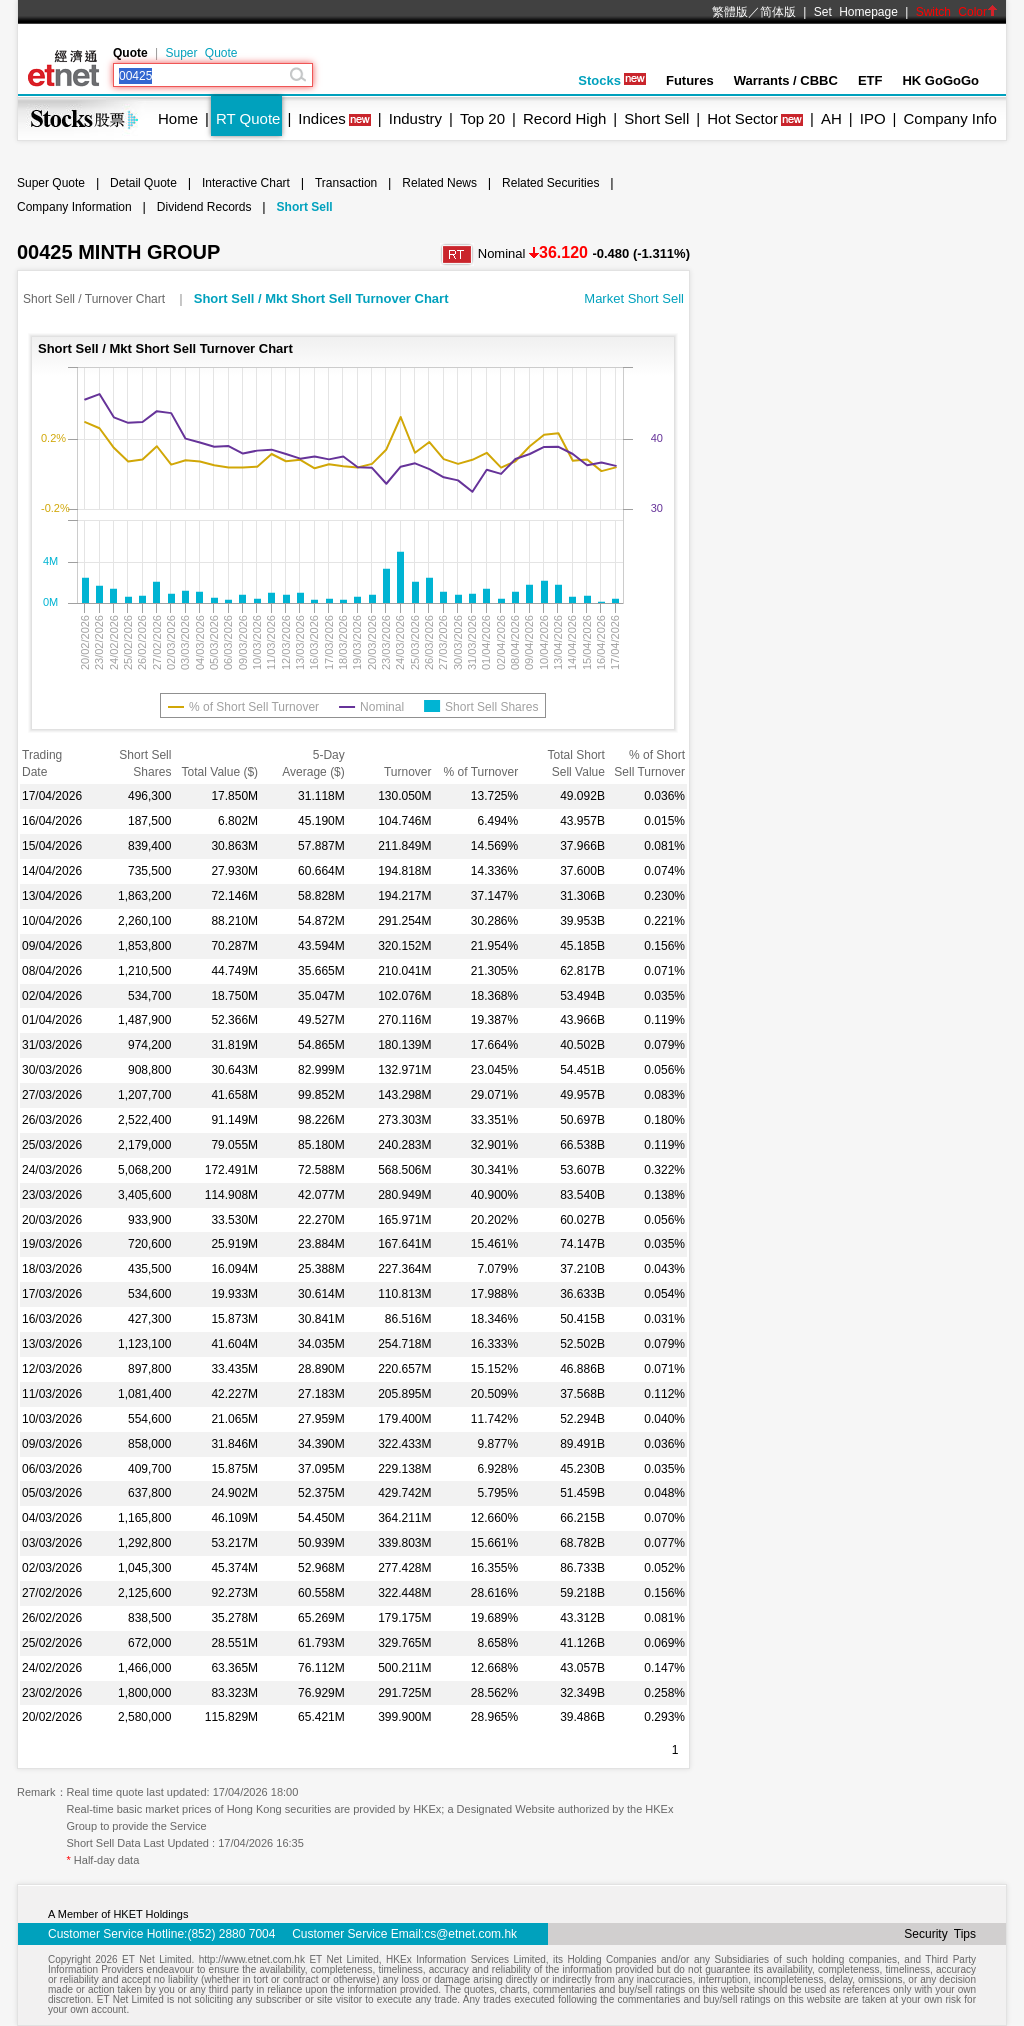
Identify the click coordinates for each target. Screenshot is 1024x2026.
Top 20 (482, 118)
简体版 (778, 12)
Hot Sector (742, 118)
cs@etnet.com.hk (470, 1934)
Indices (322, 118)
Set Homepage (856, 12)
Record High (564, 118)
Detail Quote (143, 183)
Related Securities (550, 183)
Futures (690, 80)
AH (831, 118)
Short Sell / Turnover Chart (95, 299)
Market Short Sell (634, 298)
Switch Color (957, 12)
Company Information (74, 207)
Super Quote (201, 53)
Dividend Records (204, 207)
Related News (439, 183)
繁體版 (730, 12)
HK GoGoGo (940, 80)
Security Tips (940, 1934)
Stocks (612, 80)
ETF (870, 80)
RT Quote (248, 118)
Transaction (346, 183)
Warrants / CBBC (786, 80)
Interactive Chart (246, 183)
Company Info (949, 118)
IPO (873, 118)
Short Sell (656, 118)
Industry (415, 118)
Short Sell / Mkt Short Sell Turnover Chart (321, 298)
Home (178, 118)
